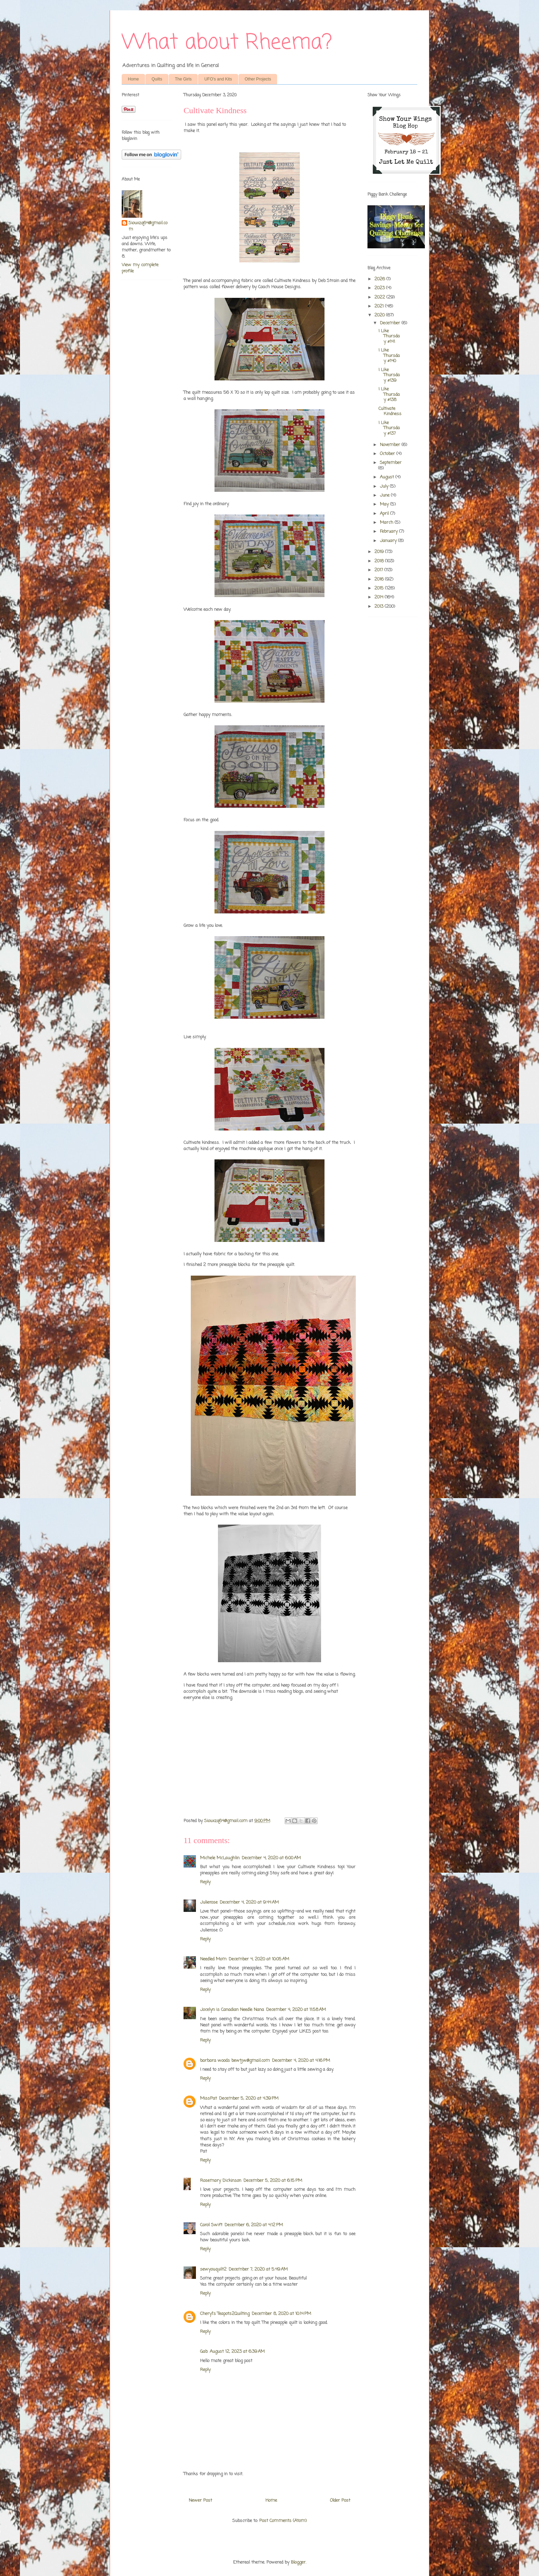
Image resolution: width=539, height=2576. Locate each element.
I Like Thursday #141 (389, 336)
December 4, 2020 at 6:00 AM (271, 1858)
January (389, 541)
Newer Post (200, 2500)
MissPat (208, 2098)
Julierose (209, 1902)
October (388, 454)
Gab (204, 2351)
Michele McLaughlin (220, 1858)
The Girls (183, 79)
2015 (379, 588)
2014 (379, 597)
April (385, 513)
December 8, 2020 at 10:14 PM (281, 2313)
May (385, 504)
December (391, 323)
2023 (380, 288)
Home (133, 79)
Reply (205, 1882)
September (391, 462)
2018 (379, 561)
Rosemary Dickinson (220, 2180)
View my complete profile (140, 268)
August (387, 477)
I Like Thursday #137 (389, 428)
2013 (379, 606)
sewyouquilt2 (213, 2269)
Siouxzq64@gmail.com (148, 226)
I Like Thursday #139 (389, 375)
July (385, 486)
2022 (380, 297)
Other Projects (258, 79)
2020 (380, 315)
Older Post (340, 2500)
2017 (379, 570)
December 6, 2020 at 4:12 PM (253, 2225)
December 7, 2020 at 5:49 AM (258, 2269)
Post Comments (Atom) (283, 2521)
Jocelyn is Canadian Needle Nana (232, 2009)
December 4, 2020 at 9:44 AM (249, 1902)
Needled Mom (213, 1959)
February (389, 531)
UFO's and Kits (218, 79)
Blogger (298, 2562)
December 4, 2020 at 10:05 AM (259, 1959)
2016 (379, 579)
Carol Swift (211, 2225)
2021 (379, 306)
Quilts (157, 79)
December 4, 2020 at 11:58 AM (296, 2009)
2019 (379, 552)
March (387, 522)
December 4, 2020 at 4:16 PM (301, 2060)
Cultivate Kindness (390, 411)
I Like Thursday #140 (389, 355)
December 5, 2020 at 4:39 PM (248, 2098)
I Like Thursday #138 (389, 394)
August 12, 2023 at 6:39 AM (237, 2351)
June (385, 495)
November (391, 445)
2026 (380, 279)
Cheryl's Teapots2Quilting (225, 2313)
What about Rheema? (227, 42)
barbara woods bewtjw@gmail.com (235, 2060)
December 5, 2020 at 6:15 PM (272, 2180)
